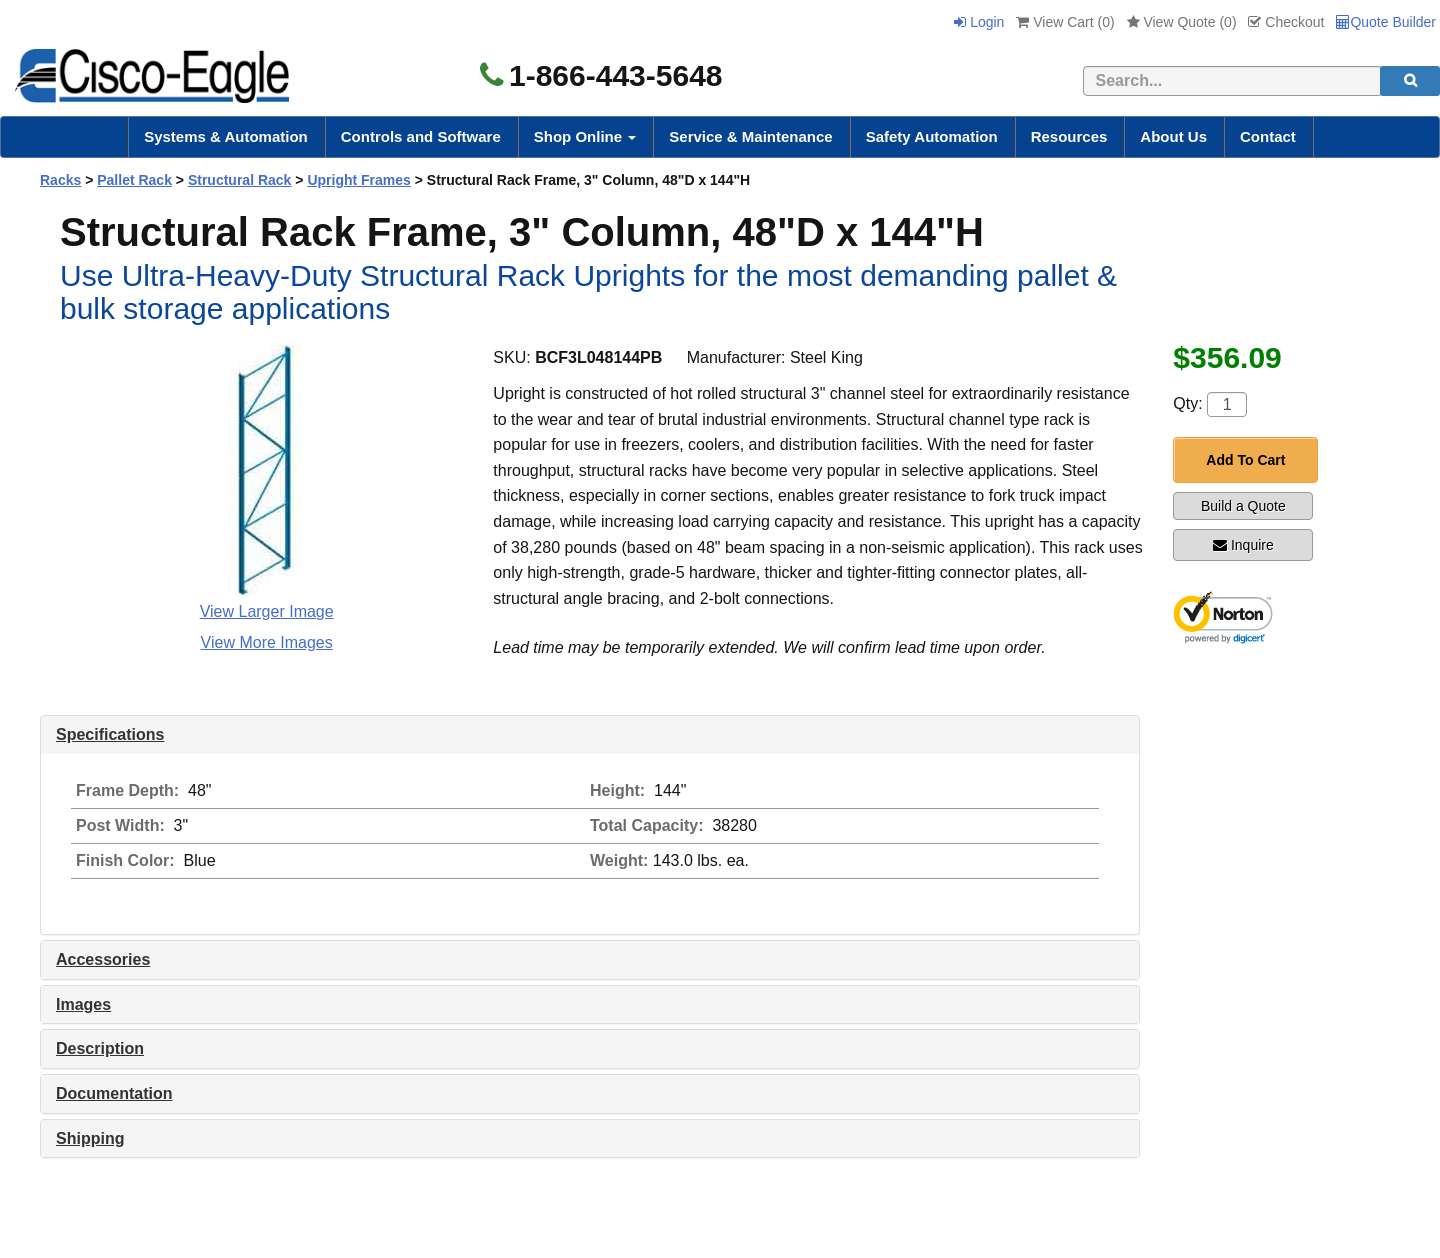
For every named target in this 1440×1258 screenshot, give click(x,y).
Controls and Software (421, 136)
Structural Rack (239, 180)
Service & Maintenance (750, 136)
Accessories (103, 959)
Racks (60, 180)
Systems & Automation (226, 136)
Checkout (1286, 22)
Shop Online (585, 136)
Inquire (1243, 545)
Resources (1069, 136)
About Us (1173, 136)
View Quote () (1182, 22)
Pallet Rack (134, 180)
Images (83, 1004)
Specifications (110, 734)
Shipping (90, 1138)
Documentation (114, 1093)
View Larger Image (267, 611)
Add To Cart (1245, 460)
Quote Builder (1386, 22)
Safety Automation (932, 136)
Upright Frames (358, 180)
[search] (1410, 81)
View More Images (267, 642)
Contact (1268, 136)
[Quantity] (1227, 404)
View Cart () (1065, 22)
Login (979, 22)
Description (100, 1048)
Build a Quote (1243, 506)
